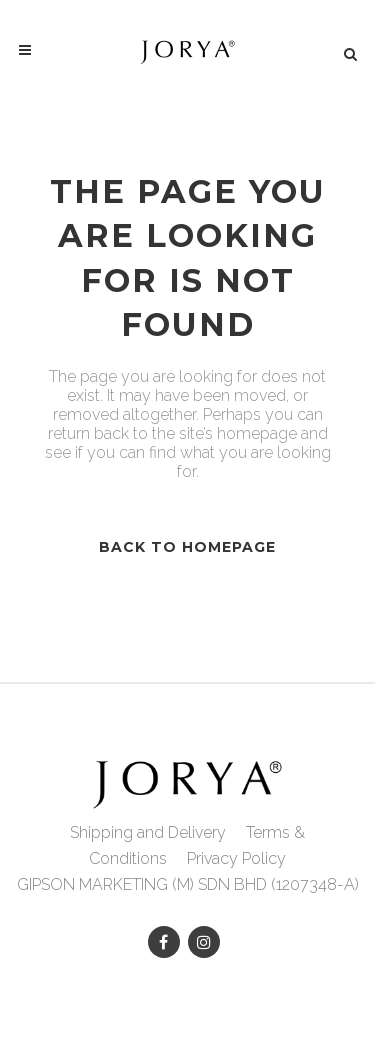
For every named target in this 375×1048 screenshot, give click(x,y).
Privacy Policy (236, 858)
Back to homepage (187, 547)
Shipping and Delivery (148, 832)
